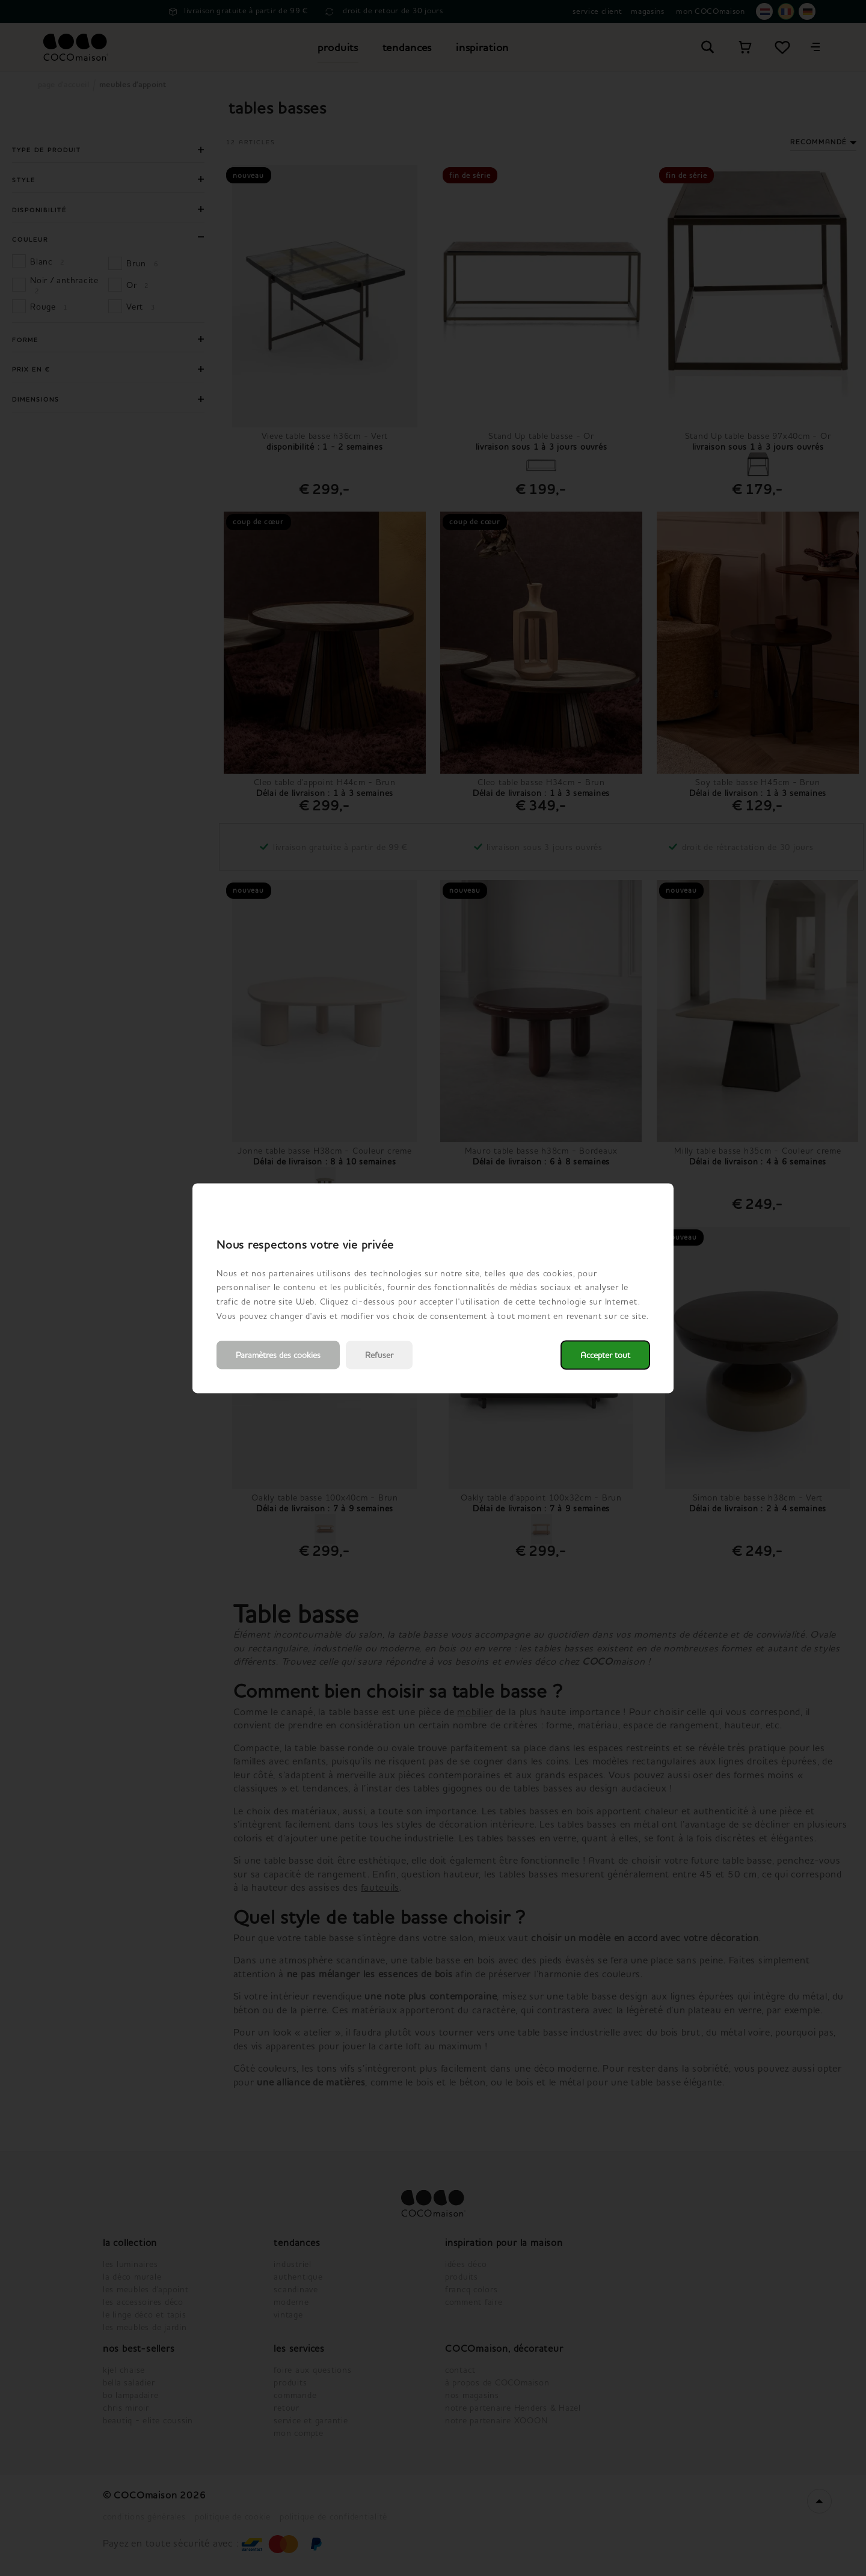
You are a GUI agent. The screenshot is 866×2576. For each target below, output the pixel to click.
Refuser (379, 1355)
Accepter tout (605, 1355)
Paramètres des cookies (278, 1355)
